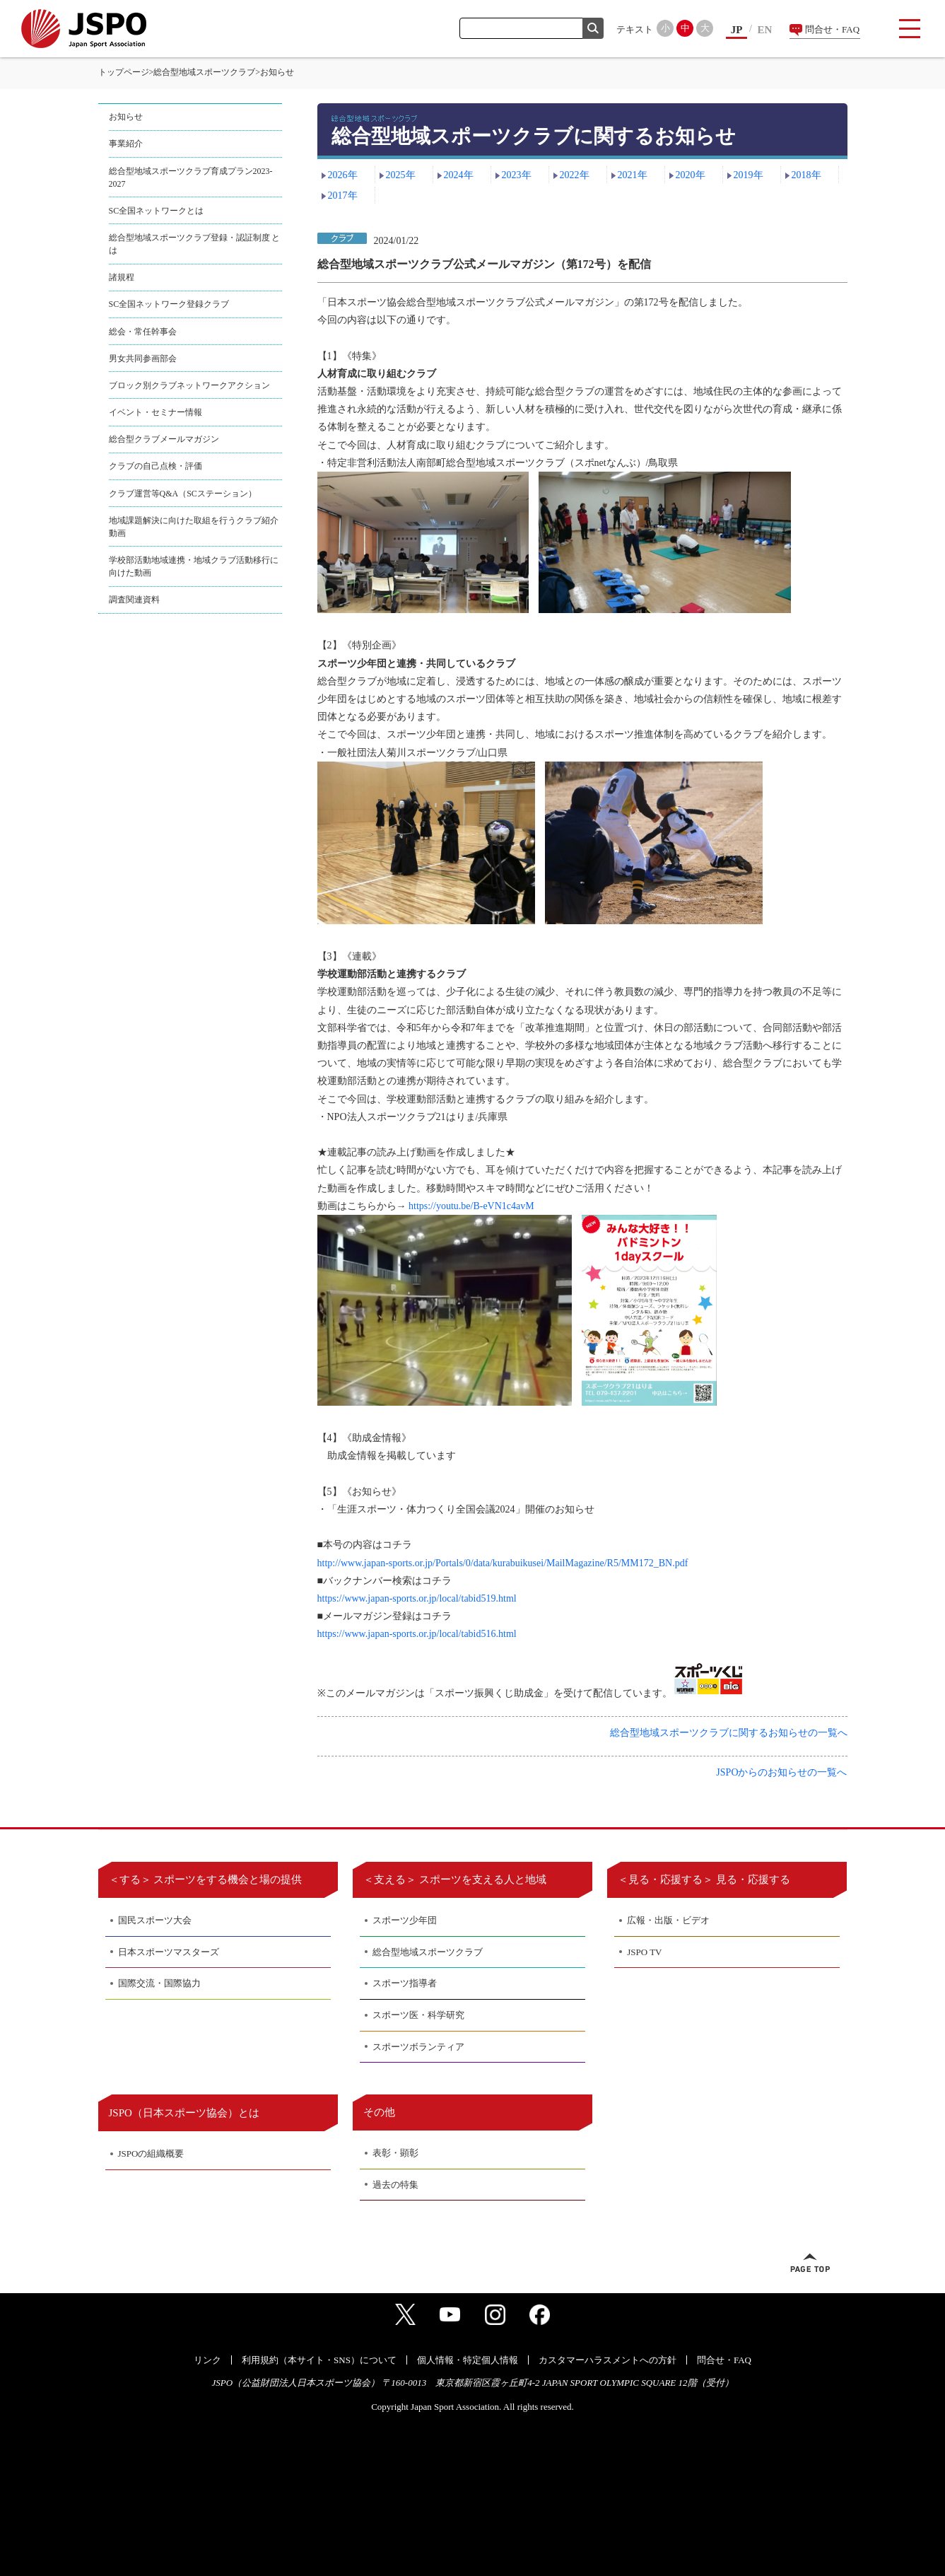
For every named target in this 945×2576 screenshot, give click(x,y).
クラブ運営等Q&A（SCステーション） (183, 494)
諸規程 (121, 277)
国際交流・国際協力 (159, 1983)
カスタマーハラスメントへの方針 (607, 2360)
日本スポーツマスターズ (168, 1952)
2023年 (517, 175)
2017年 (343, 195)
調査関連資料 (134, 600)
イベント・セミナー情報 (155, 412)
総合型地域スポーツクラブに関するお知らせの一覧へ (728, 1732)
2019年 (748, 175)
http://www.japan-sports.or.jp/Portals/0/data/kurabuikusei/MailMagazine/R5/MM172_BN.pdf (502, 1563)
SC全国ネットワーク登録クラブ (169, 304)
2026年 (343, 175)
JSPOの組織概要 (151, 2153)
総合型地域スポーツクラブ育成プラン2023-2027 (191, 177)
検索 (593, 28)
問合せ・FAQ (832, 29)
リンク (207, 2360)
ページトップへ (810, 2262)
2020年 (690, 175)
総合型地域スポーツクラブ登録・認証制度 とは (195, 244)
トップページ (123, 72)
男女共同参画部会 (143, 358)
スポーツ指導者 (404, 1983)
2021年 (632, 175)
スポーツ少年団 (404, 1920)
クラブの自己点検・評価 (155, 466)
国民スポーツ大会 (155, 1920)
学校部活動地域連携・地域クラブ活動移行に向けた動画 (193, 566)
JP (737, 29)
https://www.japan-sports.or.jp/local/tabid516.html (417, 1633)
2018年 (806, 175)
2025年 (401, 175)
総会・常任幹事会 (143, 332)
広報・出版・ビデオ (668, 1920)
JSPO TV (644, 1952)
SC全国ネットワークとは (156, 211)
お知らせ (126, 117)
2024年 (459, 175)
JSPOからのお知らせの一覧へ (781, 1772)
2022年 (574, 175)
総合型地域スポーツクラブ (204, 72)
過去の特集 (395, 2184)
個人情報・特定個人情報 (467, 2360)
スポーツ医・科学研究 (418, 2015)
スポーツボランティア (418, 2046)
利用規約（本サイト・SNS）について (319, 2360)
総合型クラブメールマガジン (164, 439)
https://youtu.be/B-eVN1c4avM (471, 1206)
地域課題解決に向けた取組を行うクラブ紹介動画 (193, 526)
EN (765, 29)
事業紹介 (126, 143)
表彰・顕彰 (395, 2152)
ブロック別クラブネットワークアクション (189, 385)
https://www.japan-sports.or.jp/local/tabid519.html (417, 1598)
